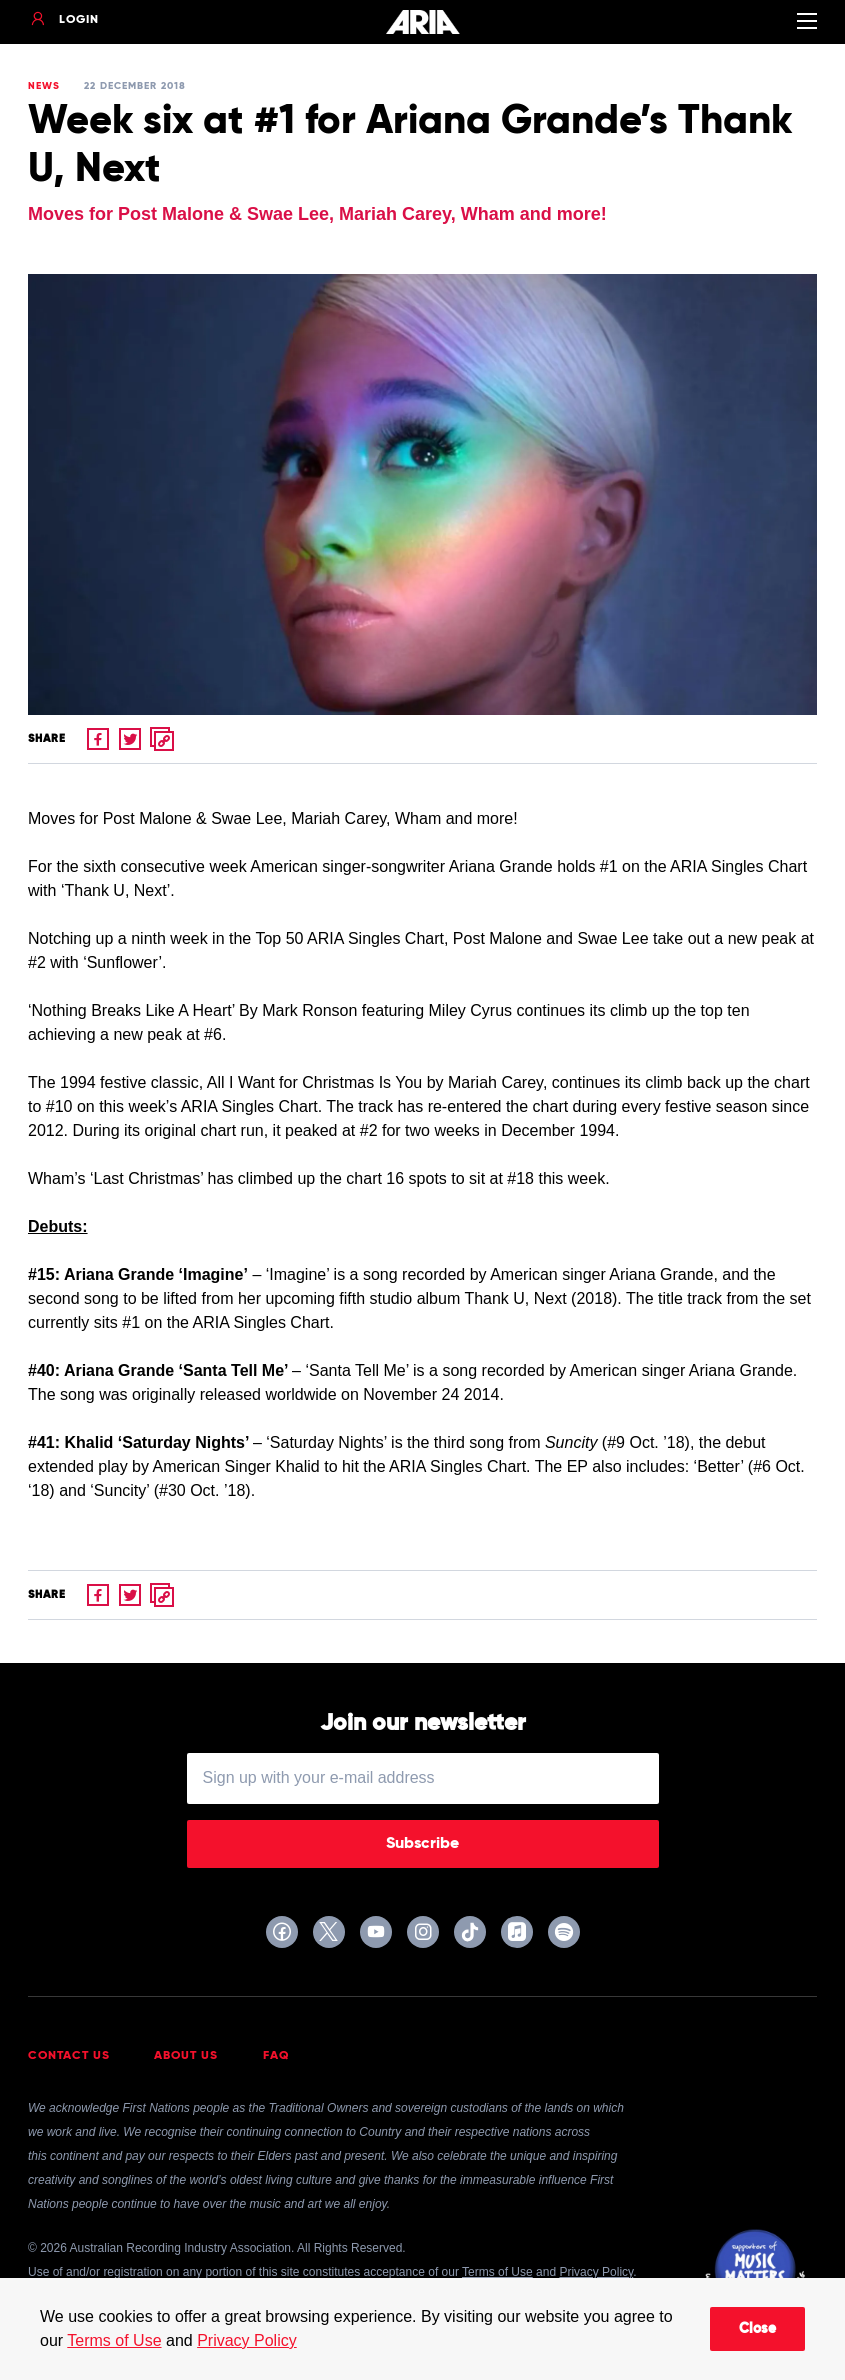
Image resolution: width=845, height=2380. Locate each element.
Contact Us (69, 2056)
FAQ (276, 2056)
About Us (186, 2056)
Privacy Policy (247, 2340)
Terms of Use (114, 2340)
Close (757, 2329)
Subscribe (422, 1844)
